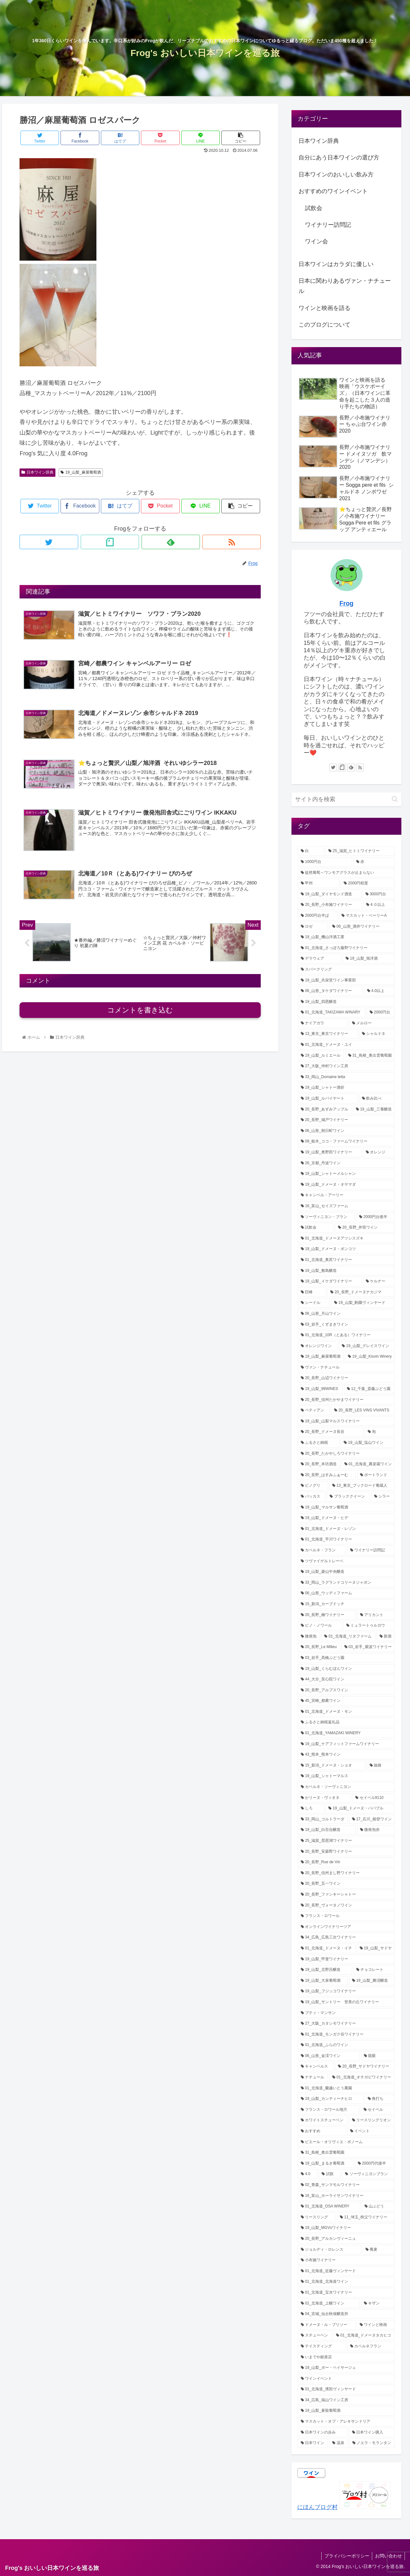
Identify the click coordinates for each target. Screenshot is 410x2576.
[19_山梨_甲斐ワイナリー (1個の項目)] (346, 1959)
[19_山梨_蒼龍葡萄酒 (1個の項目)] (346, 2411)
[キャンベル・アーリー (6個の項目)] (346, 1195)
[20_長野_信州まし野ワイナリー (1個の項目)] (346, 1873)
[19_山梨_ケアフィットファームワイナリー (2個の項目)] (346, 1744)
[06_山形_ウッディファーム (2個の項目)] (346, 1593)
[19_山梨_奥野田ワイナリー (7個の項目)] (330, 1152)
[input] (346, 799)
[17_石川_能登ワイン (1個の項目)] (372, 1819)
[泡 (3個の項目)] (380, 1432)
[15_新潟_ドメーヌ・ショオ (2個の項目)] (331, 1765)
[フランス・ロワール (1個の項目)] (346, 1916)
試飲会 (313, 208)
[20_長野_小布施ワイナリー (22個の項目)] (330, 905)
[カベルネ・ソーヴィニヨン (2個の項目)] (346, 1787)
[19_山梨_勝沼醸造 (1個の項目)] (372, 1981)
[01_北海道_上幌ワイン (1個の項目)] (329, 2303)
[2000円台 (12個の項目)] (381, 1012)
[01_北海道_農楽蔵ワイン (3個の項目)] (368, 1464)
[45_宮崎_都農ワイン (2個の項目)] (346, 1701)
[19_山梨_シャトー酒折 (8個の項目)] (346, 1088)
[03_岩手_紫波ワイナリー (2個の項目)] (368, 1647)
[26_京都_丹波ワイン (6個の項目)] (346, 1163)
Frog (347, 603)
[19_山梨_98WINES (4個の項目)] (320, 1389)
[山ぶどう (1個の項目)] (378, 2206)
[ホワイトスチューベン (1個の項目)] (323, 2120)
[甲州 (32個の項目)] (319, 883)
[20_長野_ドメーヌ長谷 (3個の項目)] (331, 1432)
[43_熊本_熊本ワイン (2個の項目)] (346, 1754)
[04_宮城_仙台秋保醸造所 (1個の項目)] (346, 2314)
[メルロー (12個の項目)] (372, 1023)
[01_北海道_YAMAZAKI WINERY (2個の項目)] (346, 1733)
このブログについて (324, 324)
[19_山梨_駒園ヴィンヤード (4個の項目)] (363, 1303)
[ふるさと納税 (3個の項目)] (319, 1443)
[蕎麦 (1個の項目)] (379, 2250)
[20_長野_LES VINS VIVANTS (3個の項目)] (363, 1410)
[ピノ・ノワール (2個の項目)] (320, 1625)
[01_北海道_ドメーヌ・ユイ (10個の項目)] (346, 1045)
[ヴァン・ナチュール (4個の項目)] (346, 1367)
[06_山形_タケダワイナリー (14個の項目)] (330, 991)
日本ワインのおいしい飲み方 (336, 174)
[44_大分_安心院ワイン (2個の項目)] (346, 1679)
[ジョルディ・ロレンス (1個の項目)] (329, 2250)
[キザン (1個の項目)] (378, 2303)
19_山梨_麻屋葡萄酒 (81, 472)
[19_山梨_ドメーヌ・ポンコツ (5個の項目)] (346, 1249)
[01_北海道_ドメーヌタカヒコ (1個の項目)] (364, 2335)
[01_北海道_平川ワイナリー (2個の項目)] (346, 1539)
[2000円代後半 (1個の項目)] (375, 2163)
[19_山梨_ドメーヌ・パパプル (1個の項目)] (360, 1808)
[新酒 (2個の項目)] (386, 1636)
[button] (394, 799)
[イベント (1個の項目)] (371, 2131)
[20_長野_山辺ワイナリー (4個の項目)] (346, 1378)
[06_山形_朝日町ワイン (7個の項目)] (346, 1131)
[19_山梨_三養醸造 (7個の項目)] (374, 1109)
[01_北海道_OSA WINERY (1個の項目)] (329, 2206)
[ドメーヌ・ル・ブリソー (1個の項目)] (327, 2325)
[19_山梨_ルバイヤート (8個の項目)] (328, 1098)
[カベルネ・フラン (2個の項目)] (322, 1550)
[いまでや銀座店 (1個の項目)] (346, 2357)
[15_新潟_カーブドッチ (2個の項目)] (346, 1604)
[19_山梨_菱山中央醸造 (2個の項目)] (346, 1572)
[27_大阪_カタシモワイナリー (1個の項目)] (346, 2023)
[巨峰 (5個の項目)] (312, 1292)
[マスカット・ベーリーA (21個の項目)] (367, 916)
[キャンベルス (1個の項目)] (316, 2066)
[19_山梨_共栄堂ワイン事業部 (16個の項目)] (346, 980)
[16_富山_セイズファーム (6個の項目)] (346, 1206)
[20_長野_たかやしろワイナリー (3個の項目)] (346, 1454)
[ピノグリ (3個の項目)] (313, 1486)
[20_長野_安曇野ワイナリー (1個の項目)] (346, 1852)
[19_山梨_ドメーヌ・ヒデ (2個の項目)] (346, 1518)
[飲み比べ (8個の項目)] (377, 1098)
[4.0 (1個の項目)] (308, 2174)
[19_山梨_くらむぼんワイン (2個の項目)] (346, 1669)
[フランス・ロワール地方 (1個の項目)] (328, 2110)
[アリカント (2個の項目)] (376, 1615)
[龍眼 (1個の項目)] (378, 2056)
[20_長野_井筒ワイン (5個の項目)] (365, 1227)
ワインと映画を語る (324, 308)
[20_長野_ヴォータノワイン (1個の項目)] (346, 1905)
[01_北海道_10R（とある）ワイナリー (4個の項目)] (346, 1335)
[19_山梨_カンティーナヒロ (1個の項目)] (331, 2099)
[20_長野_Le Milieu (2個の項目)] (319, 1647)
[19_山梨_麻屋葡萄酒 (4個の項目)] (321, 1356)
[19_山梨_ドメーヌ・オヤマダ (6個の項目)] (346, 1185)
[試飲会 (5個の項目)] (316, 1227)
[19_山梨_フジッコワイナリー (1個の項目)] (346, 1991)
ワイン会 (316, 241)
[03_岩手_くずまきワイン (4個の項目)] (346, 1324)
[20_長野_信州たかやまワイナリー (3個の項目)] (346, 1400)
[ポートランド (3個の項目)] (376, 1475)
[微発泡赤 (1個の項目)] (376, 1830)
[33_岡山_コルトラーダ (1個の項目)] (323, 1819)
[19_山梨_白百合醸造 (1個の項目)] (327, 1830)
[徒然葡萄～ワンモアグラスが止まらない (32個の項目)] (346, 873)
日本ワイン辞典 (37, 472)
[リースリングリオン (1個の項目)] (372, 2120)
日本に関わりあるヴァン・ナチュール (345, 286)
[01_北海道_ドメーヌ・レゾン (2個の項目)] (346, 1529)
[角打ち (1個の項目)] (380, 2099)
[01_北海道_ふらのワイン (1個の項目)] (346, 2045)
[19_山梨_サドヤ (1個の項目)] (376, 1948)
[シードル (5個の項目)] (314, 1303)
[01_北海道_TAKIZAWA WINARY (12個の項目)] (331, 1012)
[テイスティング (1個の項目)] (322, 2346)
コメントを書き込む (140, 1013)
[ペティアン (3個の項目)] (314, 1410)
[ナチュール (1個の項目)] (313, 2077)
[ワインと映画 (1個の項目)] (376, 2325)
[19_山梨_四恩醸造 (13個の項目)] (346, 1002)
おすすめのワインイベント (333, 191)
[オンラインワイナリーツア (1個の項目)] (346, 1927)
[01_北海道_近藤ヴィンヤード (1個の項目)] (346, 2271)
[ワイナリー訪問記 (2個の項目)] (371, 1550)
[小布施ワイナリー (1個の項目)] (346, 2260)
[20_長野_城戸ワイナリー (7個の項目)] (346, 1120)
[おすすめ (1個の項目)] (322, 2131)
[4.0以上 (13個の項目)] (379, 991)
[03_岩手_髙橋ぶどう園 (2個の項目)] (346, 1658)
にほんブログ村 (317, 2507)
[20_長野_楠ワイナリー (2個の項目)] (327, 1615)
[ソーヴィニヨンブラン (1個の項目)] (368, 2174)
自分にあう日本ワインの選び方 (339, 157)
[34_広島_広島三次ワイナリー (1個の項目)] (346, 1937)
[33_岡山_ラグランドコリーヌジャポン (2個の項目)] (346, 1583)
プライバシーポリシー (345, 2555)
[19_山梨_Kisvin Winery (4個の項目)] (370, 1356)
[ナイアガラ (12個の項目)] (323, 1023)
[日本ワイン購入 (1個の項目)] (372, 2432)
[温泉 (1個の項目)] (338, 2443)
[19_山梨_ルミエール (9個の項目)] (321, 1055)
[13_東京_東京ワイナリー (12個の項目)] (328, 1034)
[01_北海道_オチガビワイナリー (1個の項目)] (362, 2077)
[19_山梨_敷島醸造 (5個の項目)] (346, 1271)
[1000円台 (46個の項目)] (325, 862)
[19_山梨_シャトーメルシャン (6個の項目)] (346, 1174)
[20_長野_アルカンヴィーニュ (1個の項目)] (346, 2239)
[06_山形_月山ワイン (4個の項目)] (346, 1314)
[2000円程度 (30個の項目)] (368, 883)
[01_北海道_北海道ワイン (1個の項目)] (346, 2282)
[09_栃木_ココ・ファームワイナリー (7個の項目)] (346, 1141)
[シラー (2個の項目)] (383, 1496)
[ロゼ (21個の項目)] (313, 926)
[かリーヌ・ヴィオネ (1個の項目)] (324, 1798)
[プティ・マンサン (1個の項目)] (346, 2013)
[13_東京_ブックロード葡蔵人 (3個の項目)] (362, 1486)
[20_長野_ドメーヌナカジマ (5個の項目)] (361, 1292)
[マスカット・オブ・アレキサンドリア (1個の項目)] (346, 2421)
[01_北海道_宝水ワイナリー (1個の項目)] (346, 2292)
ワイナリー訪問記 (328, 225)
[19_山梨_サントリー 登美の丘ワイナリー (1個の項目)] (346, 2002)
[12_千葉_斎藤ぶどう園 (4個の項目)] (369, 1389)
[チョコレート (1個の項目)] (374, 1970)
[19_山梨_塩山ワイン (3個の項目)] (368, 1443)
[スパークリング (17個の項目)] (346, 969)
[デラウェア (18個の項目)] (319, 958)
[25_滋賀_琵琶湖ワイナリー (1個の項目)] (346, 1841)
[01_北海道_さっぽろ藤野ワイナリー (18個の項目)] (346, 948)
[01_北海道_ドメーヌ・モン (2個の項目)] (346, 1712)
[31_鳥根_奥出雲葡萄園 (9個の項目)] (370, 1055)
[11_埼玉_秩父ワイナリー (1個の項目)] (366, 2217)
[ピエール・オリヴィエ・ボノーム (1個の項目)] (346, 2142)
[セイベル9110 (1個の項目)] (373, 1798)
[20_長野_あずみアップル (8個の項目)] (325, 1109)
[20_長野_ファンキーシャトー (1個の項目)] (346, 1894)
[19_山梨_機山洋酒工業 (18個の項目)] (346, 937)
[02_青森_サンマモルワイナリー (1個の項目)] (346, 2185)
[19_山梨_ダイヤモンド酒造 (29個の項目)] (329, 894)
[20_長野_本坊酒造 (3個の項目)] (319, 1464)
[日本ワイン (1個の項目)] (313, 2443)
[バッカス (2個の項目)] (312, 1496)
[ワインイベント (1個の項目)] (346, 2379)
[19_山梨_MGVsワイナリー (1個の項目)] (346, 2228)
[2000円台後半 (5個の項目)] (375, 1217)
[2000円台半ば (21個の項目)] (317, 916)
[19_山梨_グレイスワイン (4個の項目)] (367, 1346)
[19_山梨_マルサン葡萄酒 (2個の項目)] (346, 1507)
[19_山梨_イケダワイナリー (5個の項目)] (330, 1281)
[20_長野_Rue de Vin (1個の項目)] (346, 1862)
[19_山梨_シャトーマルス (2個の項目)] (346, 1776)
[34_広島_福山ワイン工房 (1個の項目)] (346, 2400)
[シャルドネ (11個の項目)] (377, 1034)
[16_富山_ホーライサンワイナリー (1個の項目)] (346, 2196)
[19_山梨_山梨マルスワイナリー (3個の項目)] (346, 1421)
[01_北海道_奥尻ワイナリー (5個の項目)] (346, 1260)
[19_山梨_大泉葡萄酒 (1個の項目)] (323, 1981)
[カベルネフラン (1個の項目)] (371, 2346)
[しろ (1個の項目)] (311, 1808)
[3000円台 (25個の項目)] (379, 894)
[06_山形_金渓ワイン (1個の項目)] (329, 2056)
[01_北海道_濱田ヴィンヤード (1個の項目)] (346, 2389)
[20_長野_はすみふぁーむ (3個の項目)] (327, 1475)
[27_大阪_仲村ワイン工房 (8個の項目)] (346, 1066)
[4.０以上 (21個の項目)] (379, 905)
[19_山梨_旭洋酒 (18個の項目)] (369, 958)
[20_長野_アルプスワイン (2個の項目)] (346, 1690)
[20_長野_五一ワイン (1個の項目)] (346, 1884)
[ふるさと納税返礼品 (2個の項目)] (346, 1722)
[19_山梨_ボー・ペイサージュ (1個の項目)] (346, 2368)
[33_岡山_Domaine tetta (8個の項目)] (346, 1077)
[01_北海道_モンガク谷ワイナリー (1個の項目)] (346, 2034)
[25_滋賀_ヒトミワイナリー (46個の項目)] (360, 851)
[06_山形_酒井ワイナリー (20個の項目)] (362, 926)
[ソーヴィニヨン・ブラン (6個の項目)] (326, 1217)
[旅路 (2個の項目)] (381, 1765)
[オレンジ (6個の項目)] (379, 1152)
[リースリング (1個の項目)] (317, 2217)
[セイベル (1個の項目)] (378, 2110)
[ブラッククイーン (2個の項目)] (348, 1496)
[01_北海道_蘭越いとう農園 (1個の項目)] (346, 2088)
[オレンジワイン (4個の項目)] (318, 1346)
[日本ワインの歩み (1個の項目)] (323, 2432)
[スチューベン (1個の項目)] (315, 2335)
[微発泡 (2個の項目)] (309, 1636)
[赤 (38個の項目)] (374, 862)
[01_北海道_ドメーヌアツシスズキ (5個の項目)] (346, 1238)
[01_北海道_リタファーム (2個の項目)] (348, 1636)
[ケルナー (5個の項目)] (379, 1281)
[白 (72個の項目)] (311, 851)
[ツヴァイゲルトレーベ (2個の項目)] (346, 1561)
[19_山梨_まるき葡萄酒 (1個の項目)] (326, 2163)
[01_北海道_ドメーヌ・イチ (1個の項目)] (327, 1948)
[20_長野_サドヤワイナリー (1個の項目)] (365, 2066)
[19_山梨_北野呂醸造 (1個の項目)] (325, 1970)
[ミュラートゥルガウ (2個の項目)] (369, 1625)
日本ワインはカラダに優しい (336, 264)
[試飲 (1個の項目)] (330, 2174)
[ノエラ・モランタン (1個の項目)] (372, 2443)
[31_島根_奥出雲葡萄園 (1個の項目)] (346, 2153)
